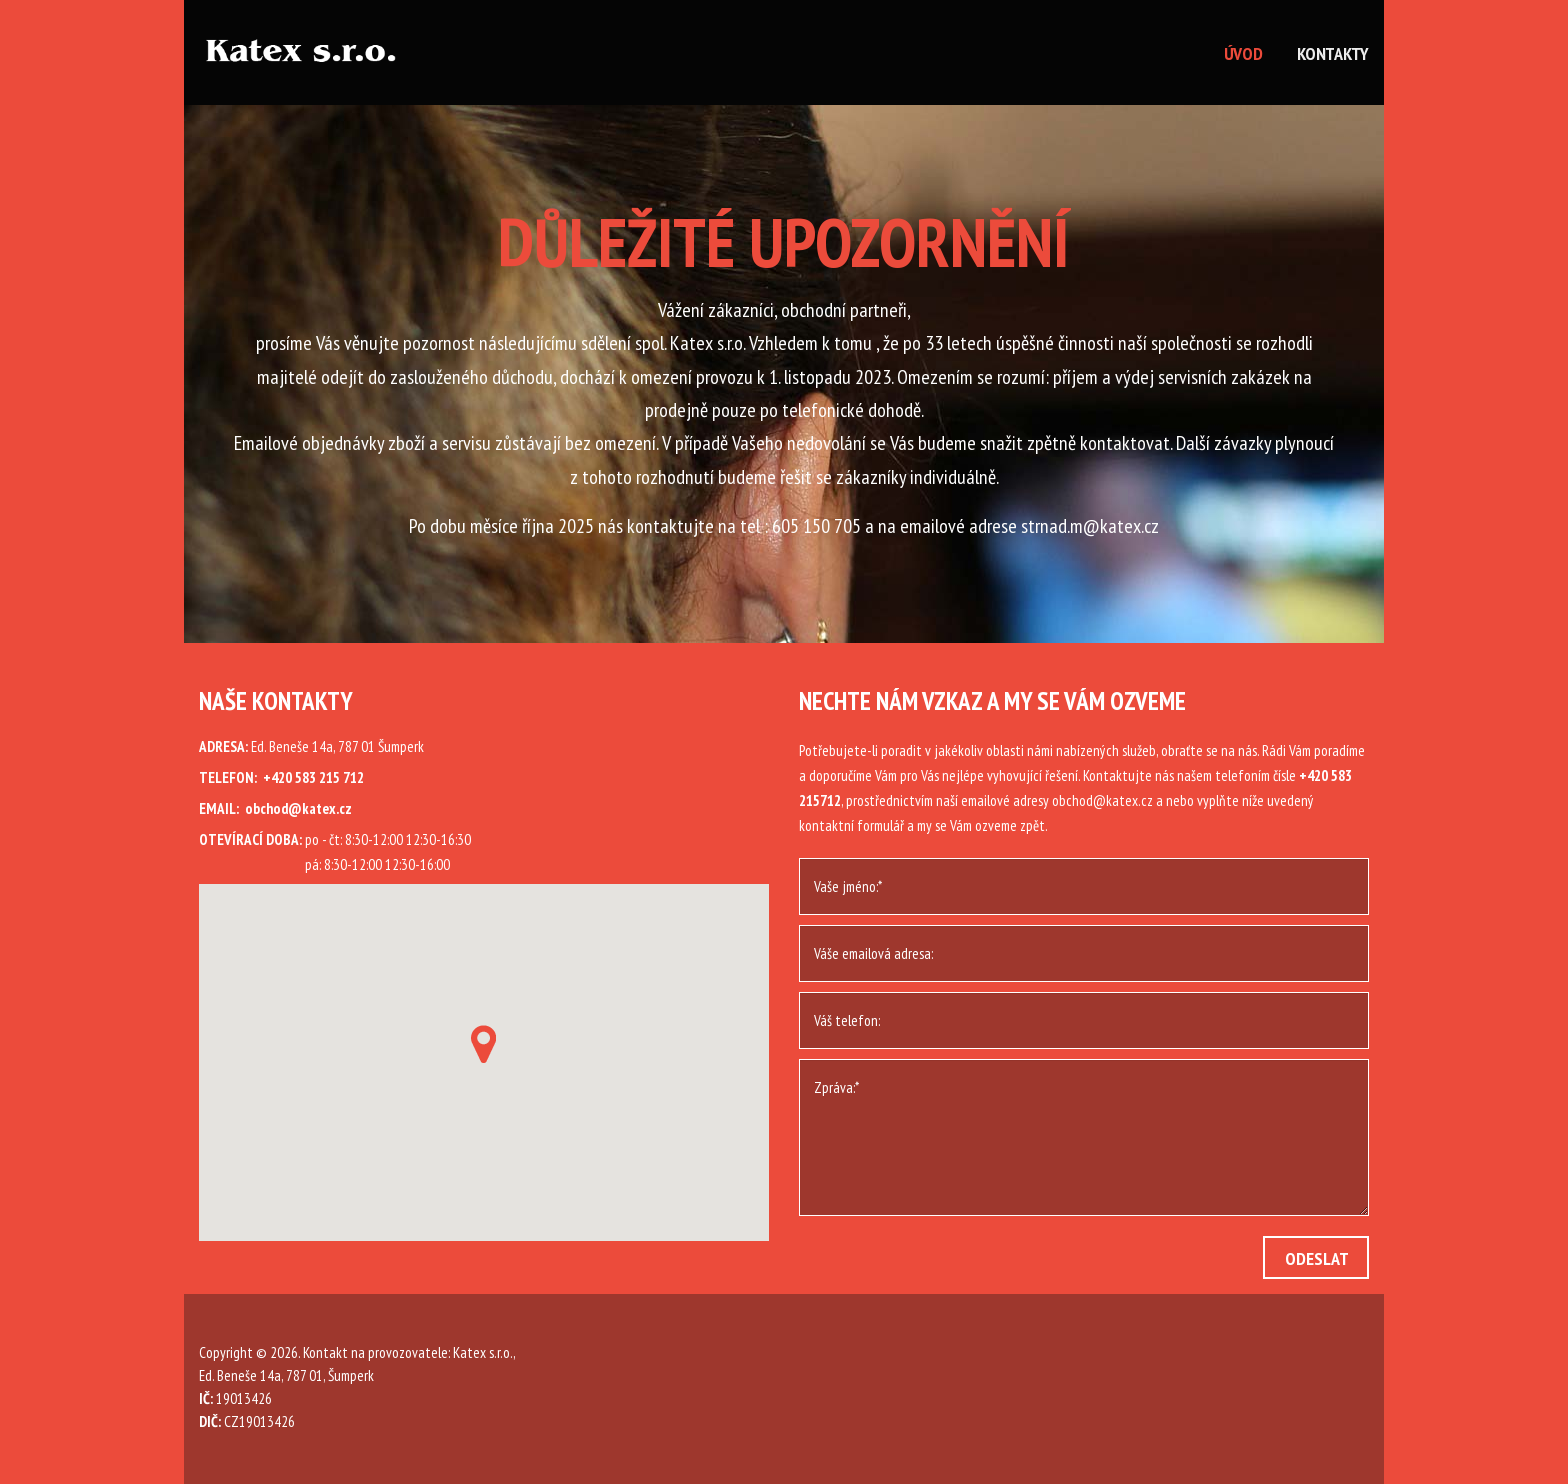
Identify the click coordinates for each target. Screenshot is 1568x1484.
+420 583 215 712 (313, 777)
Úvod (1243, 53)
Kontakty (1333, 53)
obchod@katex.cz (298, 808)
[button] (483, 1044)
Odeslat (1317, 1258)
